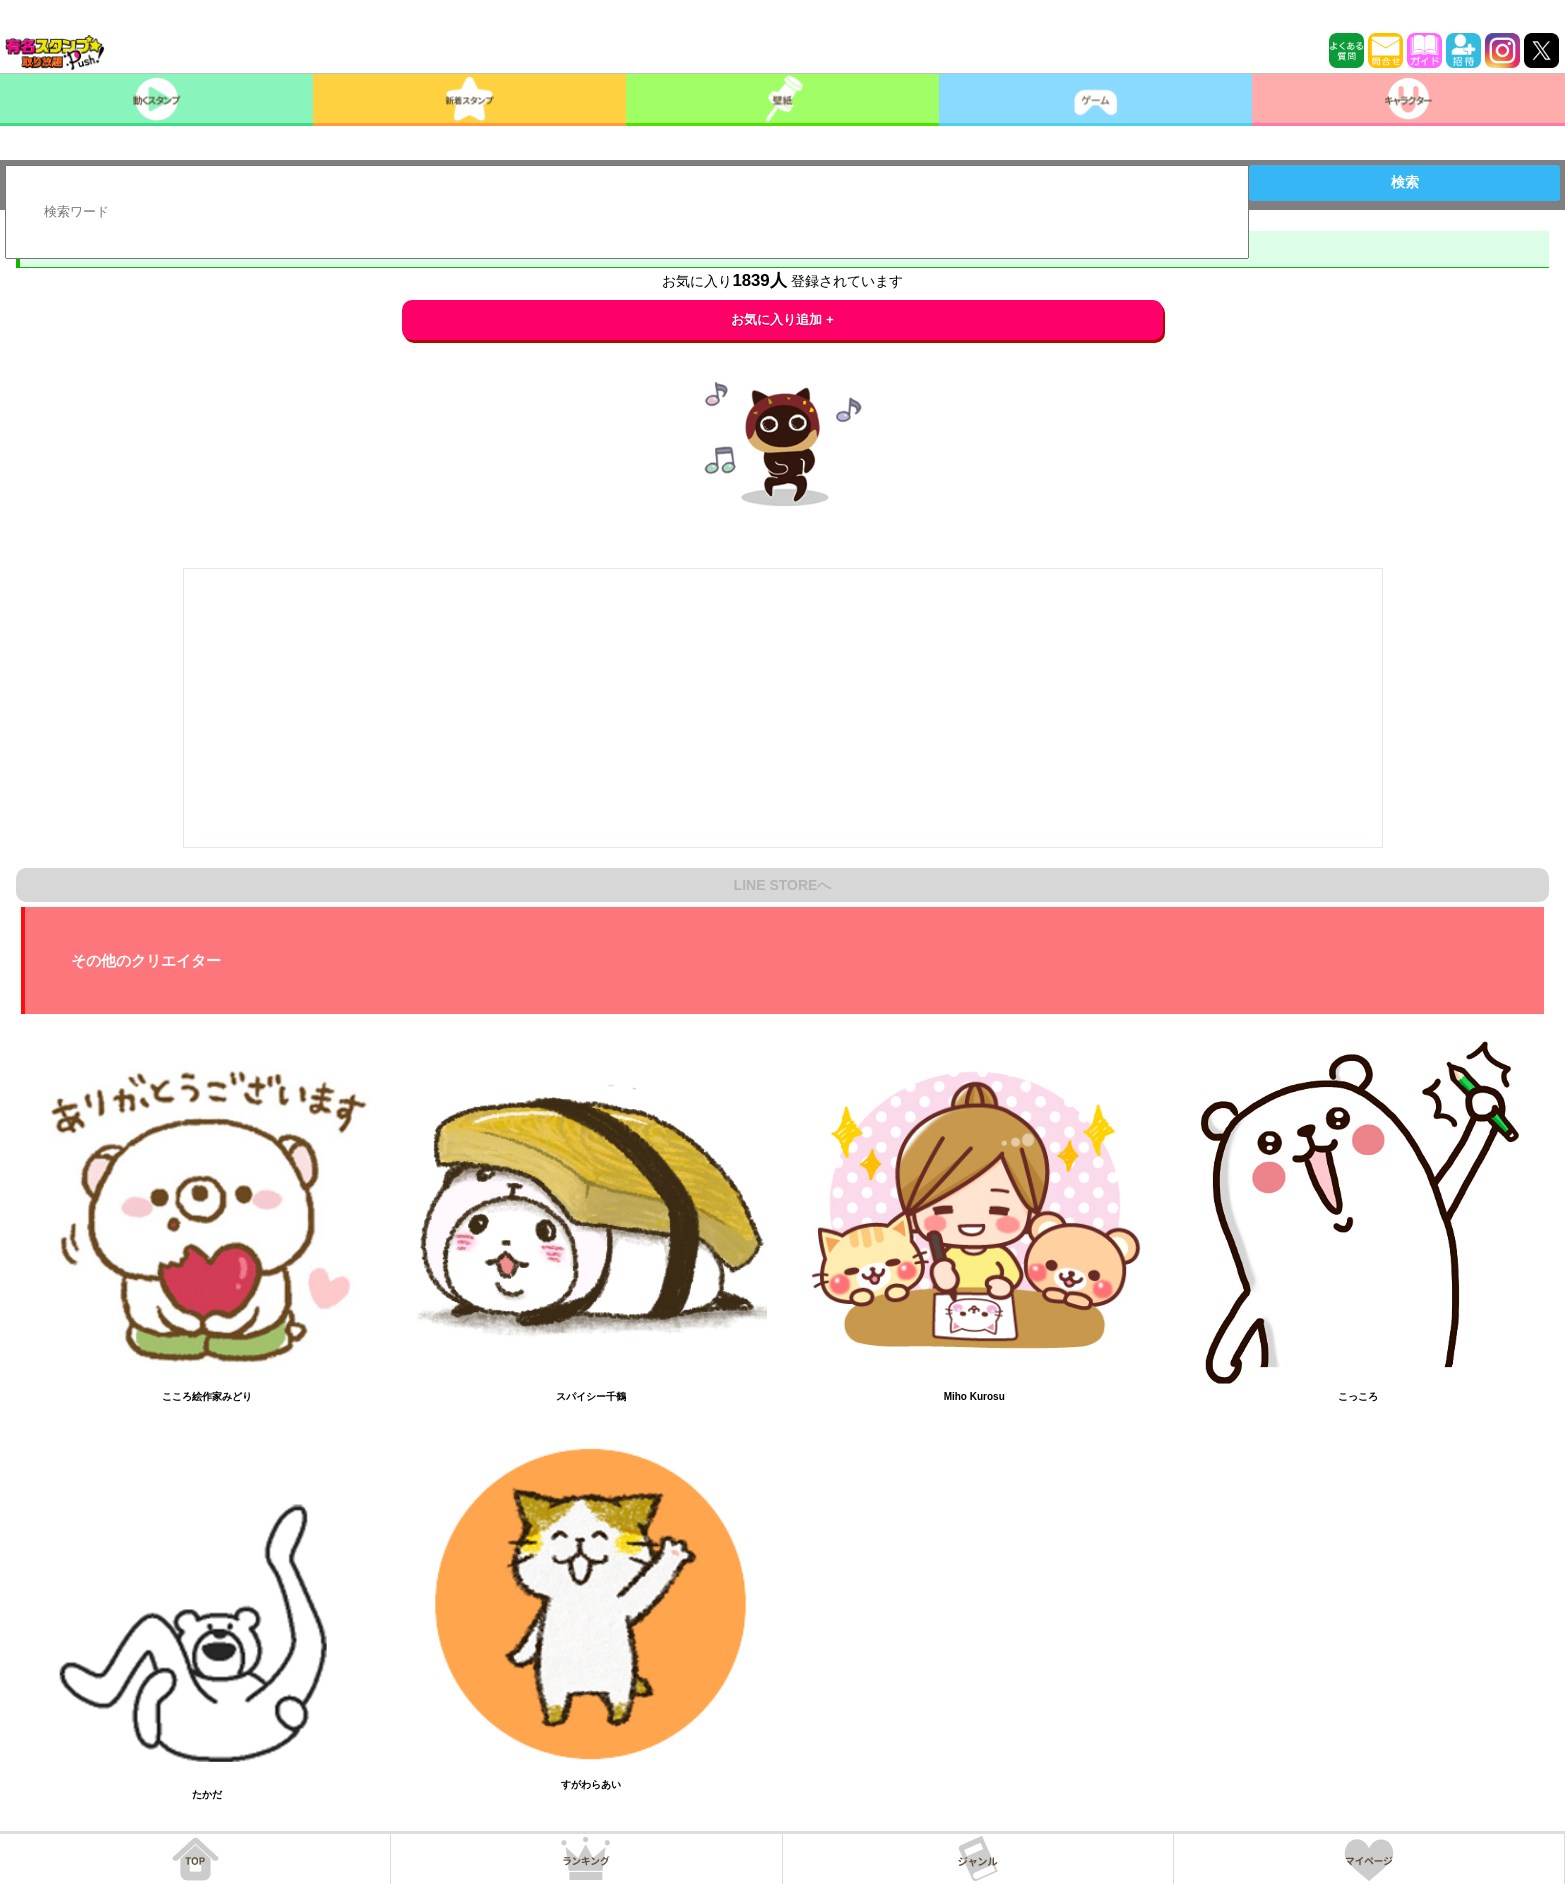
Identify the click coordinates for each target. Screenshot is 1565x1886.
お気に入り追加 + (782, 319)
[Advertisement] (783, 708)
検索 (1405, 182)
